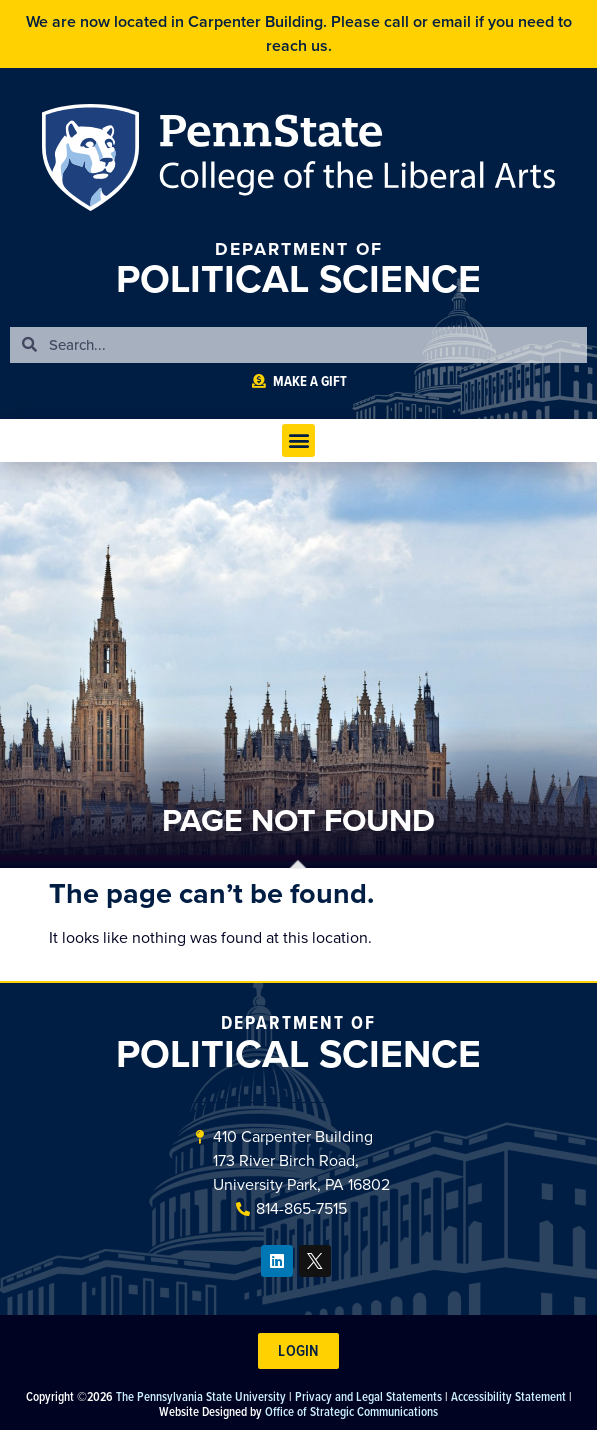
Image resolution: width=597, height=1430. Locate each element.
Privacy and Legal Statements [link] (368, 1396)
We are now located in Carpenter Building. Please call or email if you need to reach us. (299, 33)
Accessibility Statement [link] (508, 1396)
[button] (298, 440)
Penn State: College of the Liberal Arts (352, 161)
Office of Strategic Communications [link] (351, 1411)
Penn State (96, 161)
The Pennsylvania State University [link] (201, 1396)
